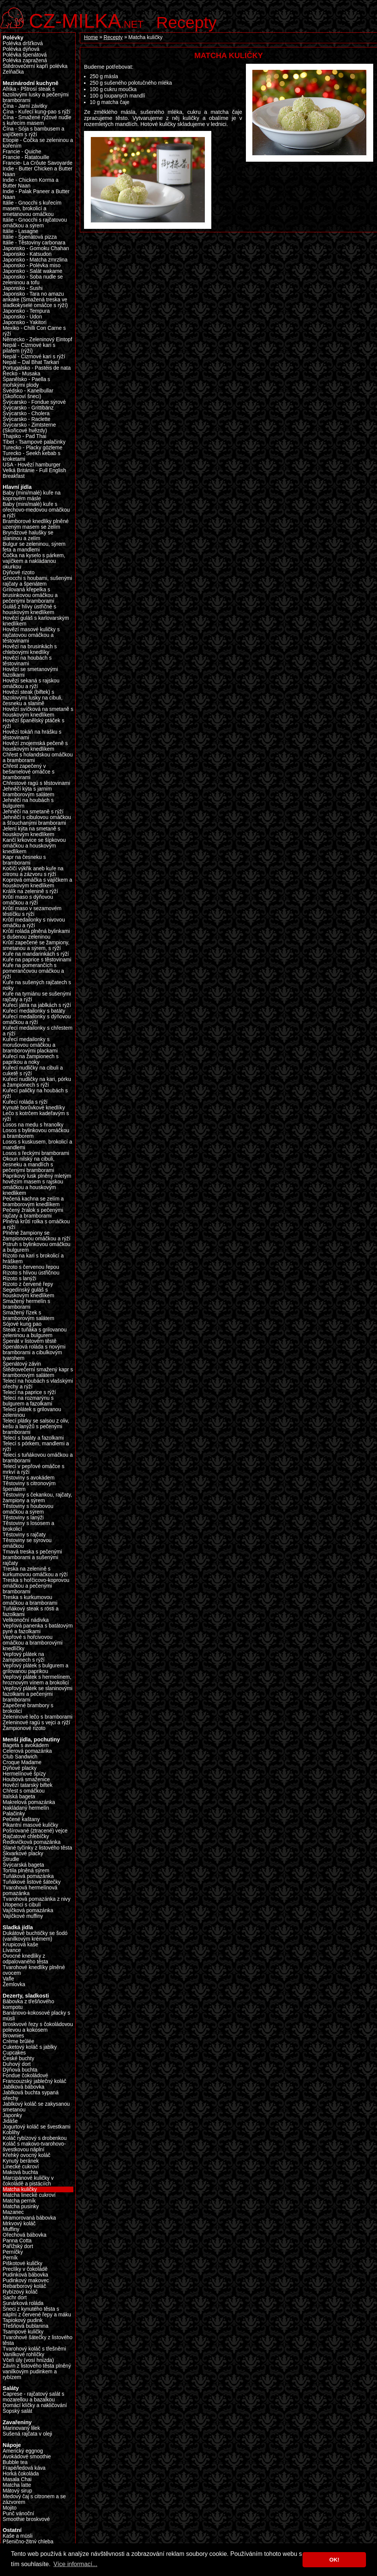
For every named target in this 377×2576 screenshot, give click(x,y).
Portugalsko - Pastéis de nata (37, 368)
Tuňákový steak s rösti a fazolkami (31, 1611)
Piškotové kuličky (22, 2263)
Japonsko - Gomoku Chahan (36, 248)
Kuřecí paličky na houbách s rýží (35, 1093)
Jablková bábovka (23, 2087)
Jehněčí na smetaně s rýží (33, 812)
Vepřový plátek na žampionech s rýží (23, 1657)
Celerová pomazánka (27, 1751)
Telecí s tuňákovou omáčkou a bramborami (38, 1458)
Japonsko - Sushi (23, 288)
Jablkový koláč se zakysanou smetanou (36, 2107)
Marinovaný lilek (21, 2428)
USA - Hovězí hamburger (31, 465)
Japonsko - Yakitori (24, 322)
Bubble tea (15, 2462)
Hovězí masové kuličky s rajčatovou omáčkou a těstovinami (31, 635)
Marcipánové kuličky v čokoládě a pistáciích (28, 2181)
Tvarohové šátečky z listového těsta (38, 2340)
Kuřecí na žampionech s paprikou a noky (31, 1059)
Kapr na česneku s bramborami (24, 860)
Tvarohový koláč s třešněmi (34, 2349)
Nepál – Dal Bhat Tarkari (31, 362)
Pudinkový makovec (26, 2280)
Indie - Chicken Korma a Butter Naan (31, 183)
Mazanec (13, 2212)
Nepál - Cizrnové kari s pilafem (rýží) (29, 348)
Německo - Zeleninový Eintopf (37, 339)
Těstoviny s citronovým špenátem (29, 1486)
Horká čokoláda (21, 2474)
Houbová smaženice (26, 1779)
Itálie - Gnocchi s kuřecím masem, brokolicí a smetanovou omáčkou (32, 208)
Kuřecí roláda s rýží (25, 1102)
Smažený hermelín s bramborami (26, 1304)
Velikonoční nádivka (26, 1620)
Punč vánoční (18, 2513)
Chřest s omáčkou (23, 1791)
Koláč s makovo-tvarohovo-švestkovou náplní (34, 2146)
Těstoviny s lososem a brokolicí (28, 1526)
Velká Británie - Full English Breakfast (34, 473)
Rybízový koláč (20, 2292)
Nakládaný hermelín (26, 1808)
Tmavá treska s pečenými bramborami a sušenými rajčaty (32, 1557)
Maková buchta (20, 2172)
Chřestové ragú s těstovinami (36, 783)
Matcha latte (17, 2485)
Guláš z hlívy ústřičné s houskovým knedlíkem (29, 609)
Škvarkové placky (23, 1853)
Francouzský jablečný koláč (35, 2081)
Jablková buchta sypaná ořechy (31, 2095)
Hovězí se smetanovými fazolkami (30, 672)
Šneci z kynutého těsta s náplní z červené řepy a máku (37, 2312)
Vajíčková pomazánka (28, 1910)
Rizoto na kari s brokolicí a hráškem (33, 1258)
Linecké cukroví (21, 2167)
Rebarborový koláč (24, 2286)
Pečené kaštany (21, 1819)
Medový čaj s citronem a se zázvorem (34, 2499)
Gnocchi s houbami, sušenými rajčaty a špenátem (37, 581)
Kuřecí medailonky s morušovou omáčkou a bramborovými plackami (30, 1045)
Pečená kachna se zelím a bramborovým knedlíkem (33, 1201)
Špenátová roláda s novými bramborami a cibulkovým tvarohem (34, 1352)
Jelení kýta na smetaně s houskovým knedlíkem (31, 831)
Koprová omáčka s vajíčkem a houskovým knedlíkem (37, 883)
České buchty (18, 2058)
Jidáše (10, 2121)
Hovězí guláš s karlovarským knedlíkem (36, 621)
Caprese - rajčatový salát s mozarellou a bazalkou (33, 2397)
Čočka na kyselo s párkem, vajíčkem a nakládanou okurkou (34, 561)
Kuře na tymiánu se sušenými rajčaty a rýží (37, 996)
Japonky (12, 2115)
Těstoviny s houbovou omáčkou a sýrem (28, 1509)
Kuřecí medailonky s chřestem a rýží (38, 1031)
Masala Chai (17, 2479)
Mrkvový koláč (19, 2223)
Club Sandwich (20, 1757)
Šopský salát (17, 2411)
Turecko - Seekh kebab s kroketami (31, 456)
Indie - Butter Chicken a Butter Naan (38, 171)
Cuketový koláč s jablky (30, 2047)
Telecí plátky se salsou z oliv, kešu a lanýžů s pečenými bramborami (36, 1426)
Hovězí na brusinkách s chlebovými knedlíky (30, 649)
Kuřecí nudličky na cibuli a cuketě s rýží (33, 1070)
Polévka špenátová (25, 55)
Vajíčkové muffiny (23, 1916)
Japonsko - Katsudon (27, 254)
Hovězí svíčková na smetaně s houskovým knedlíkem (38, 712)
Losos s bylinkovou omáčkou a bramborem (36, 1133)
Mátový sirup (17, 2491)
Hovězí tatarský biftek (27, 1785)
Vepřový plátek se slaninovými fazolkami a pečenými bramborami (38, 1694)
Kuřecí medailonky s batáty (34, 1011)
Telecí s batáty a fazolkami (33, 1438)
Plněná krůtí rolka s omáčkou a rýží (36, 1224)
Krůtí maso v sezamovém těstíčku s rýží (32, 911)
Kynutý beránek (21, 2161)
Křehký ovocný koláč (27, 2155)
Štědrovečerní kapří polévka (35, 66)
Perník (10, 2258)
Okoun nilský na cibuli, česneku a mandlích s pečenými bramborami (28, 1164)
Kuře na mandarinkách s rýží (36, 954)
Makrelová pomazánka (29, 1802)
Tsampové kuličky (23, 2332)
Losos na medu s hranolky (33, 1125)
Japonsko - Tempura (26, 311)
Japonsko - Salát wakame (32, 271)
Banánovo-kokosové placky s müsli (36, 2015)
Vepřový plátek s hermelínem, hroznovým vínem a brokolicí (37, 1680)
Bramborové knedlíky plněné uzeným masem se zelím (36, 524)
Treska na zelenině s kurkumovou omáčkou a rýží (35, 1571)
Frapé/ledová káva (24, 2468)
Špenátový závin (22, 1364)
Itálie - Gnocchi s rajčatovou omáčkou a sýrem (35, 222)
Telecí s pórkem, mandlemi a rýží (36, 1446)
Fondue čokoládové (25, 2075)
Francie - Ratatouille (26, 157)
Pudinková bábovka (25, 2275)
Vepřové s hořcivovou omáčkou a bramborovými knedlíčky (33, 1642)
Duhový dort (17, 2064)
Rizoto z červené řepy (28, 1284)
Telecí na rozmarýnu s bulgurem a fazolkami (28, 1401)
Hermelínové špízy (24, 1774)
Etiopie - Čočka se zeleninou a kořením (38, 143)
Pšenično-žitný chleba (28, 2541)
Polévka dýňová (21, 49)
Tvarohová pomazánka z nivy (36, 1899)
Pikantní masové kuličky (30, 1825)
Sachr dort (15, 2297)
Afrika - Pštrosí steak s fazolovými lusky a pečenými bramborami (36, 94)
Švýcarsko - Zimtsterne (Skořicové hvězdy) (29, 427)
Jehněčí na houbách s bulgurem (28, 803)
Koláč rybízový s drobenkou (35, 2138)
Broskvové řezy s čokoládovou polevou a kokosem (38, 2027)
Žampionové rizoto (24, 1728)
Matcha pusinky (21, 2206)
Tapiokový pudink (23, 2320)
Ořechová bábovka (24, 2235)
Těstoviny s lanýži (23, 1517)
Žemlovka (14, 1984)
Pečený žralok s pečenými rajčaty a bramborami (33, 1213)
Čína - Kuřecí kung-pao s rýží (36, 112)
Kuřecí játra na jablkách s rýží (37, 1005)
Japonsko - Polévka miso (31, 265)
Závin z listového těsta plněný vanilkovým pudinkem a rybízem (37, 2371)
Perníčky (13, 2252)
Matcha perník (19, 2201)
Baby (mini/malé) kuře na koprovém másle (31, 495)
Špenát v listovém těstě (30, 1341)
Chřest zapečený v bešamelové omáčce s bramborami (28, 771)
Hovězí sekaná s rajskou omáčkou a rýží (31, 683)
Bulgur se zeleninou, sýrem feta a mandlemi (34, 547)
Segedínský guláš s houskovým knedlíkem (28, 1292)
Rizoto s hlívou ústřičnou (31, 1273)
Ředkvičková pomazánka (31, 1842)
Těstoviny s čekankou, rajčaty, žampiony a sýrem (37, 1497)
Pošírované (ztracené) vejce (35, 1831)
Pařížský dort (18, 2246)
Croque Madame (22, 1762)
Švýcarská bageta (23, 1865)
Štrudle (11, 1859)
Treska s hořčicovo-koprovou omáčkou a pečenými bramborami (36, 1585)
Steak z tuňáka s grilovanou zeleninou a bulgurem (35, 1332)
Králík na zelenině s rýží (30, 891)
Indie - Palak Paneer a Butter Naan (36, 194)
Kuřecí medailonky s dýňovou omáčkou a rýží (37, 1019)
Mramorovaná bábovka (29, 2218)
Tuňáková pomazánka (28, 1876)
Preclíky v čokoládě (25, 2269)
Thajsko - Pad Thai (24, 436)
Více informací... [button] (75, 2564)
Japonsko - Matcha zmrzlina (35, 260)
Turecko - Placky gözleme (32, 448)
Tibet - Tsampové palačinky (34, 442)
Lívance (12, 1950)
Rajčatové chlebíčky (26, 1836)
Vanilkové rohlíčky (23, 2354)
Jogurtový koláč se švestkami (36, 2127)
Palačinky (14, 1814)
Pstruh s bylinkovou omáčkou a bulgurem (36, 1247)
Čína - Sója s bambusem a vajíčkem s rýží (33, 131)
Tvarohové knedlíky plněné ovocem (34, 1970)
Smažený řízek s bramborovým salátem (28, 1315)
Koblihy (11, 2132)
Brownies (13, 2036)
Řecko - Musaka (21, 374)
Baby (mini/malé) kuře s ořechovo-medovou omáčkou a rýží (36, 509)
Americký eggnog (23, 2451)
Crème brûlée (18, 2041)
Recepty (186, 22)
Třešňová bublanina (25, 2326)
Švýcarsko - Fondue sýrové (34, 402)
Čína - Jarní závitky (25, 106)
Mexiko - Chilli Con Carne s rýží (34, 331)
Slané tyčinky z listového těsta (37, 1848)
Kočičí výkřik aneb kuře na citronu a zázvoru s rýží (33, 871)
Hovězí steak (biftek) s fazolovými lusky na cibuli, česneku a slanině (33, 697)
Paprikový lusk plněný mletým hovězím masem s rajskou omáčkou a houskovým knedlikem (37, 1184)
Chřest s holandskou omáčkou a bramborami (38, 757)
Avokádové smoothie (27, 2456)
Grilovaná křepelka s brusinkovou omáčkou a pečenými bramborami (30, 595)
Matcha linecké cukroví (29, 2195)
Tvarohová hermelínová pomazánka (30, 1890)
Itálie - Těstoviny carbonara (34, 243)
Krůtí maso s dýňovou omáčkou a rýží (28, 900)
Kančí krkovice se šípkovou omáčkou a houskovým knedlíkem (34, 845)
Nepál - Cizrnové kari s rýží (34, 356)
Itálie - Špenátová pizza (30, 237)
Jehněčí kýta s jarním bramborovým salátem (28, 791)
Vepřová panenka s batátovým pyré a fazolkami (38, 1628)
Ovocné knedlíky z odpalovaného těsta (25, 1959)
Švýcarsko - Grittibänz (28, 408)
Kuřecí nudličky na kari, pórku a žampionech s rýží (37, 1082)
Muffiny (11, 2229)
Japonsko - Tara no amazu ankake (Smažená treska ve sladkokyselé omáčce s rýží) (35, 299)
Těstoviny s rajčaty (24, 1535)
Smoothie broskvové (26, 2519)
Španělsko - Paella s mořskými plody (26, 382)
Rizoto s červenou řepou (31, 1267)
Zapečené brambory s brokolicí (28, 1708)
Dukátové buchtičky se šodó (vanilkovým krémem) (35, 1936)
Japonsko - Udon (22, 317)
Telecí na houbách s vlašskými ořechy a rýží (38, 1384)
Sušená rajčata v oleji (27, 2434)
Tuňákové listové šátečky (32, 1882)
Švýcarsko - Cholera (26, 413)
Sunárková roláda (23, 2303)
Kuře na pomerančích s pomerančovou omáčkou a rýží (33, 971)
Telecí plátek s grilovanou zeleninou (32, 1412)
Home (91, 37)
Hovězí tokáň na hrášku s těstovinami (32, 735)
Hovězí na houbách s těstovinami (27, 660)
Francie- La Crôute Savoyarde (38, 163)
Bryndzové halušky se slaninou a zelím (28, 535)
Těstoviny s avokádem (28, 1478)
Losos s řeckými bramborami (36, 1153)
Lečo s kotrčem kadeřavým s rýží (36, 1116)
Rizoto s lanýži (19, 1278)
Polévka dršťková (23, 43)
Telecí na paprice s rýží (29, 1392)
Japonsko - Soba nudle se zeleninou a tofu (33, 279)
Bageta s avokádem (26, 1745)
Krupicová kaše (20, 1944)
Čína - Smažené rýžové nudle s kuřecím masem (37, 120)
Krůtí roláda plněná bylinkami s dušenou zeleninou (36, 934)
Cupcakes (14, 2053)
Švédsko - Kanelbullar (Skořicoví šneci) (28, 393)
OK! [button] (334, 2560)
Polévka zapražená (25, 60)
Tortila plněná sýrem (26, 1870)
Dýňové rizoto (19, 572)
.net (86, 20)
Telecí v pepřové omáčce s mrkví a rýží (33, 1469)
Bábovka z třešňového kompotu (28, 2004)
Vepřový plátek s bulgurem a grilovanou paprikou (35, 1668)
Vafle (8, 1979)
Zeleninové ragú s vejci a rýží (36, 1722)
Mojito (10, 2508)
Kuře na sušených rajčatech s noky (37, 985)
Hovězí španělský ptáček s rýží (33, 723)
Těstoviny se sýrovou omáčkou (27, 1543)
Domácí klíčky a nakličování (35, 2405)
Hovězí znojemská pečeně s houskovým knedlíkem (35, 746)
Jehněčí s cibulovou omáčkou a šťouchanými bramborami (37, 820)
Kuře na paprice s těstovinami (37, 960)
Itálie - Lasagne (20, 231)
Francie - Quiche (22, 151)
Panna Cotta (17, 2241)
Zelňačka (13, 72)
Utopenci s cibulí (22, 1905)
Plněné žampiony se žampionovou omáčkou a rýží (36, 1236)
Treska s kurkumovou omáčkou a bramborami (30, 1600)
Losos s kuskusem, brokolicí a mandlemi (37, 1144)
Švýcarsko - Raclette (27, 419)
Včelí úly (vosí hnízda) (28, 2360)
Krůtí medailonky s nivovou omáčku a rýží (34, 922)
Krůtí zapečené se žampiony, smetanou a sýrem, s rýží (36, 945)
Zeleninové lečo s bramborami (38, 1717)
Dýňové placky (19, 1768)
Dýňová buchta (20, 2070)
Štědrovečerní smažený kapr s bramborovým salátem (38, 1372)
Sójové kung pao (22, 1324)
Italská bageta (19, 1796)
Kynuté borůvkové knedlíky (34, 1108)
